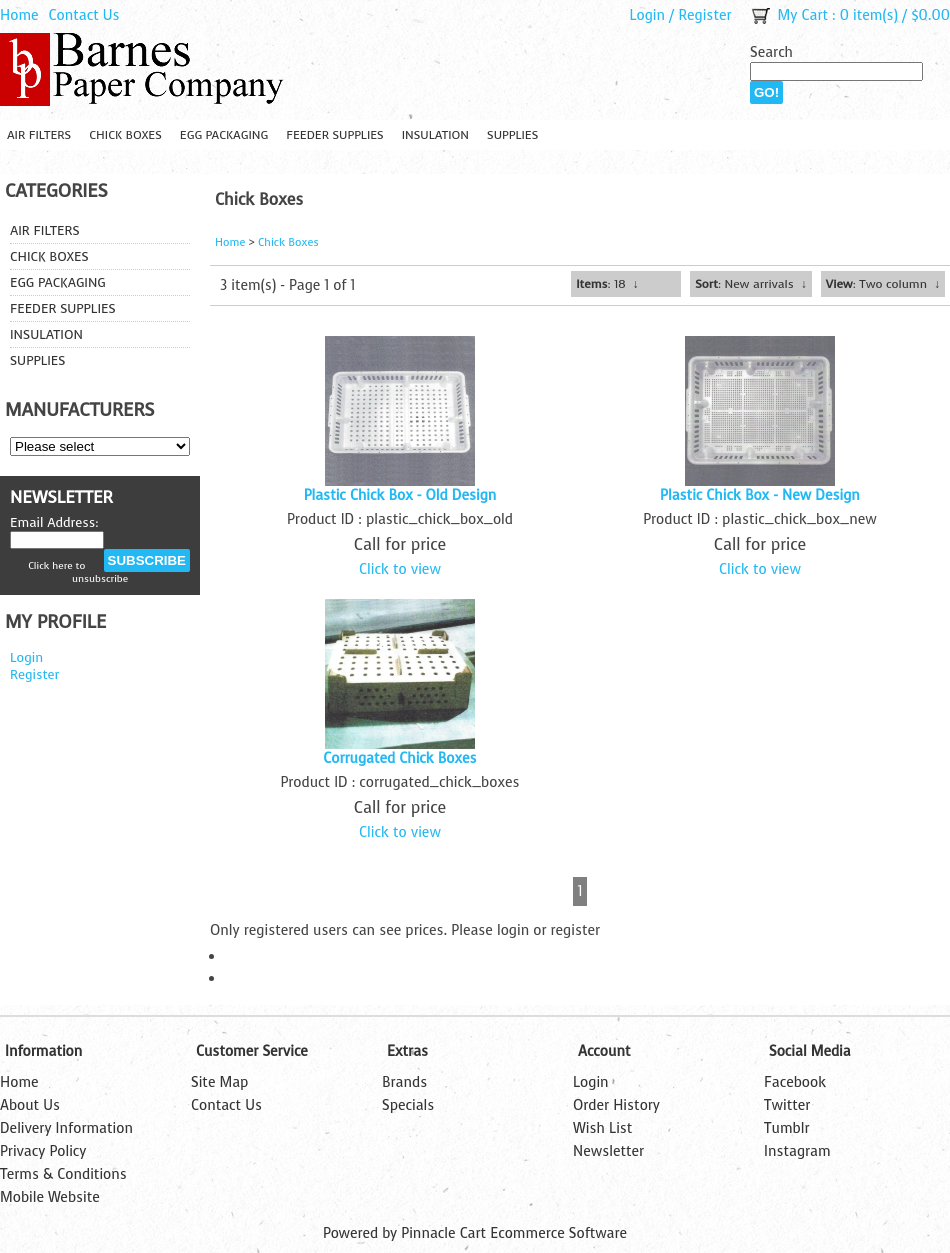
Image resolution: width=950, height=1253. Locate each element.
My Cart (803, 15)
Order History (616, 1105)
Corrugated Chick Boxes (399, 758)
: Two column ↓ (883, 284)
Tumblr (787, 1128)
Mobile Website (50, 1197)
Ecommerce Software (558, 1233)
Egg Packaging (224, 135)
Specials (408, 1105)
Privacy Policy (43, 1151)
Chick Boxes (125, 135)
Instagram (797, 1151)
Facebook (795, 1082)
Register (704, 15)
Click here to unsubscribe (78, 572)
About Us (30, 1105)
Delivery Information (66, 1128)
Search (771, 52)
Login (647, 15)
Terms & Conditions (63, 1174)
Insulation (435, 135)
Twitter (787, 1105)
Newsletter (608, 1151)
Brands (404, 1082)
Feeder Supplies (334, 135)
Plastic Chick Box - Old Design (400, 495)
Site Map (219, 1082)
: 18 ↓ (607, 284)
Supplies (512, 135)
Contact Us (84, 15)
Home (19, 15)
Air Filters (39, 135)
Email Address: (54, 522)
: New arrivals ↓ (751, 284)
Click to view (400, 569)
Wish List (602, 1128)
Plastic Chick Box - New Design (760, 495)
